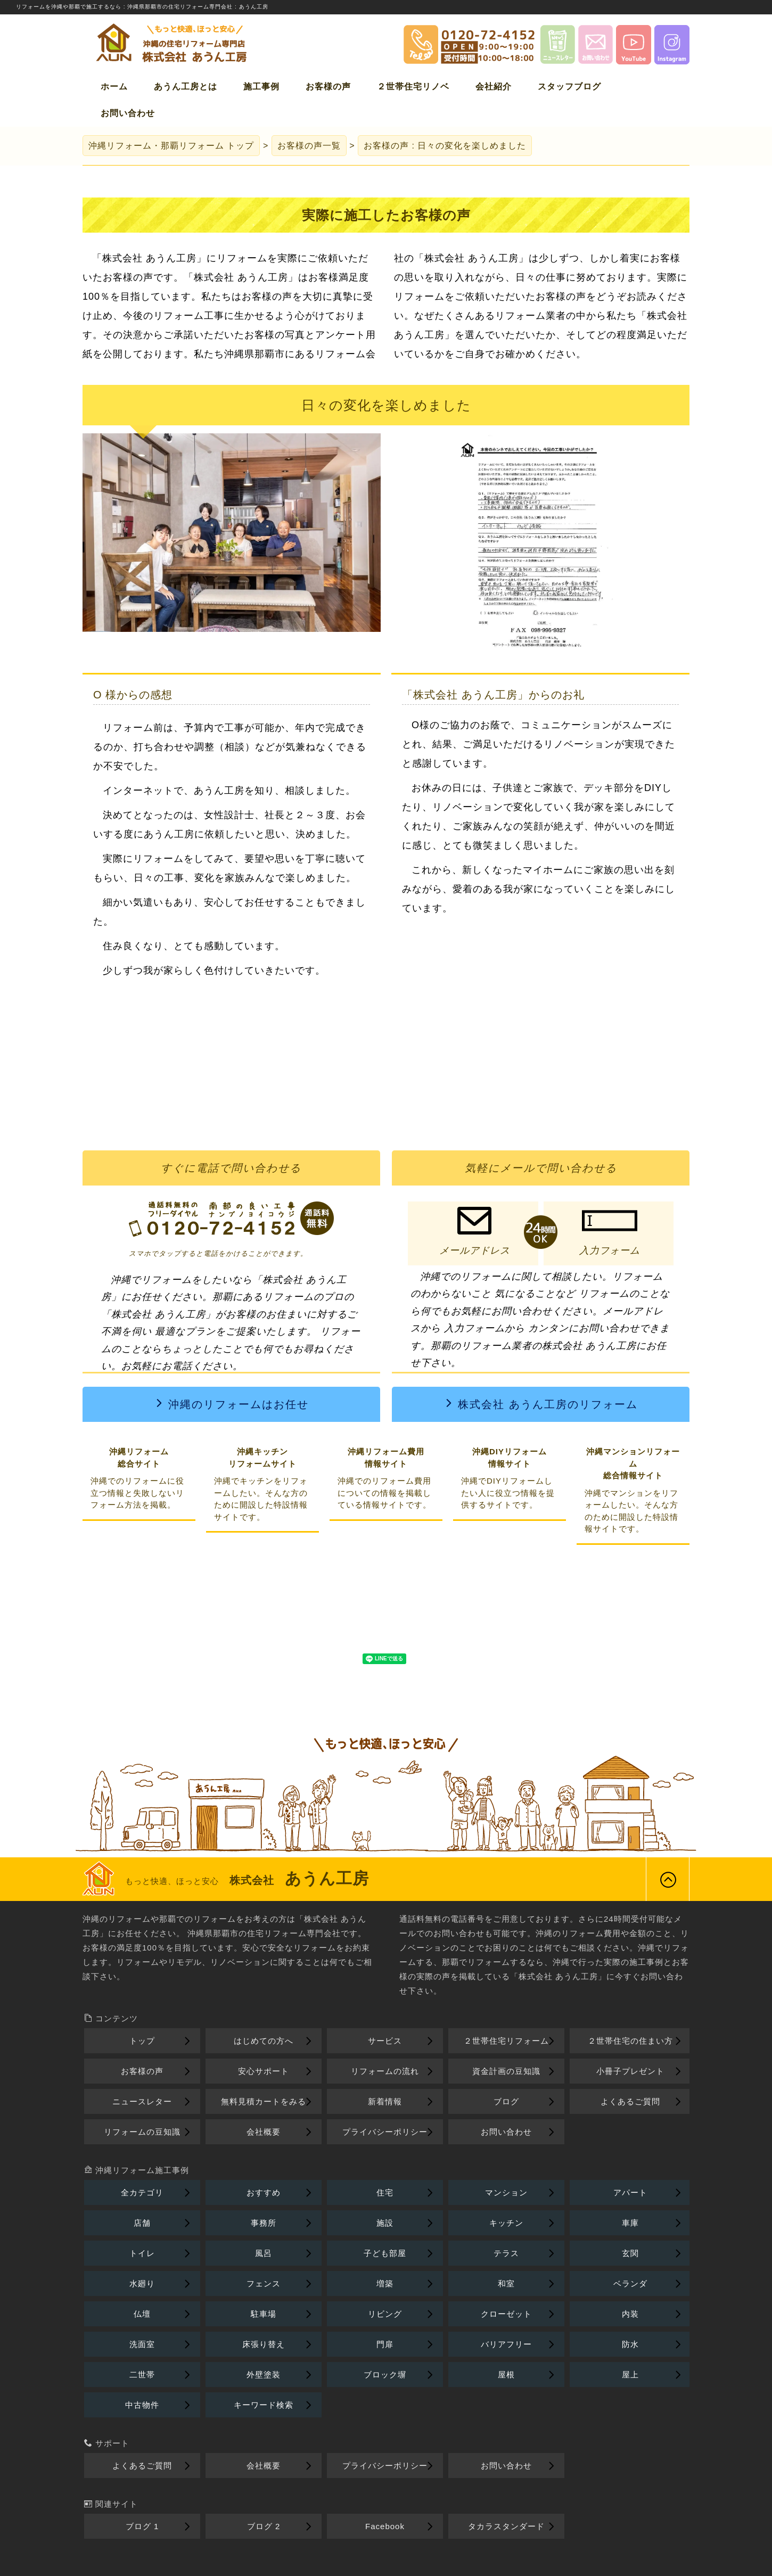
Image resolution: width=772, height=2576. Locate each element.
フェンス (264, 2283)
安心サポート (263, 2071)
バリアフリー (506, 2344)
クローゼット (506, 2313)
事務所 (263, 2222)
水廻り (142, 2283)
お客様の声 (328, 86)
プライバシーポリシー (385, 2131)
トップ (171, 145)
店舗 (142, 2222)
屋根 (506, 2374)
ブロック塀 (385, 2374)
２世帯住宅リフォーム (506, 2040)
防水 (630, 2344)
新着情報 (385, 2101)
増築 (384, 2283)
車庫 (630, 2222)
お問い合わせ (128, 113)
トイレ (142, 2253)
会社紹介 (493, 86)
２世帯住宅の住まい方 (630, 2040)
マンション (506, 2192)
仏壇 (142, 2313)
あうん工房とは (185, 86)
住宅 (384, 2192)
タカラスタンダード (506, 2526)
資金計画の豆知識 (506, 2071)
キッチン (506, 2222)
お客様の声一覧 (309, 145)
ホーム (114, 86)
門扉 (384, 2344)
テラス (506, 2253)
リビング (385, 2313)
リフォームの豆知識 (142, 2131)
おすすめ (264, 2192)
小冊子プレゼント (630, 2071)
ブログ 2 (264, 2526)
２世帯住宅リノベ (413, 86)
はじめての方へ (263, 2040)
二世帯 (142, 2374)
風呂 (263, 2253)
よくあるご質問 (630, 2101)
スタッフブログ (569, 86)
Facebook (385, 2526)
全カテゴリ (142, 2192)
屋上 (630, 2374)
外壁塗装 (264, 2374)
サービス (385, 2040)
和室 (506, 2283)
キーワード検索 (263, 2404)
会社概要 (264, 2131)
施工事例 (261, 86)
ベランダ (630, 2283)
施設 (384, 2222)
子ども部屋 (385, 2253)
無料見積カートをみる (263, 2101)
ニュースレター (142, 2101)
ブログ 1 (142, 2526)
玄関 (630, 2253)
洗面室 (142, 2344)
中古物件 (142, 2404)
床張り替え (263, 2344)
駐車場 (263, 2313)
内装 (630, 2313)
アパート (630, 2192)
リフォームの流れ (385, 2071)
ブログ (506, 2101)
